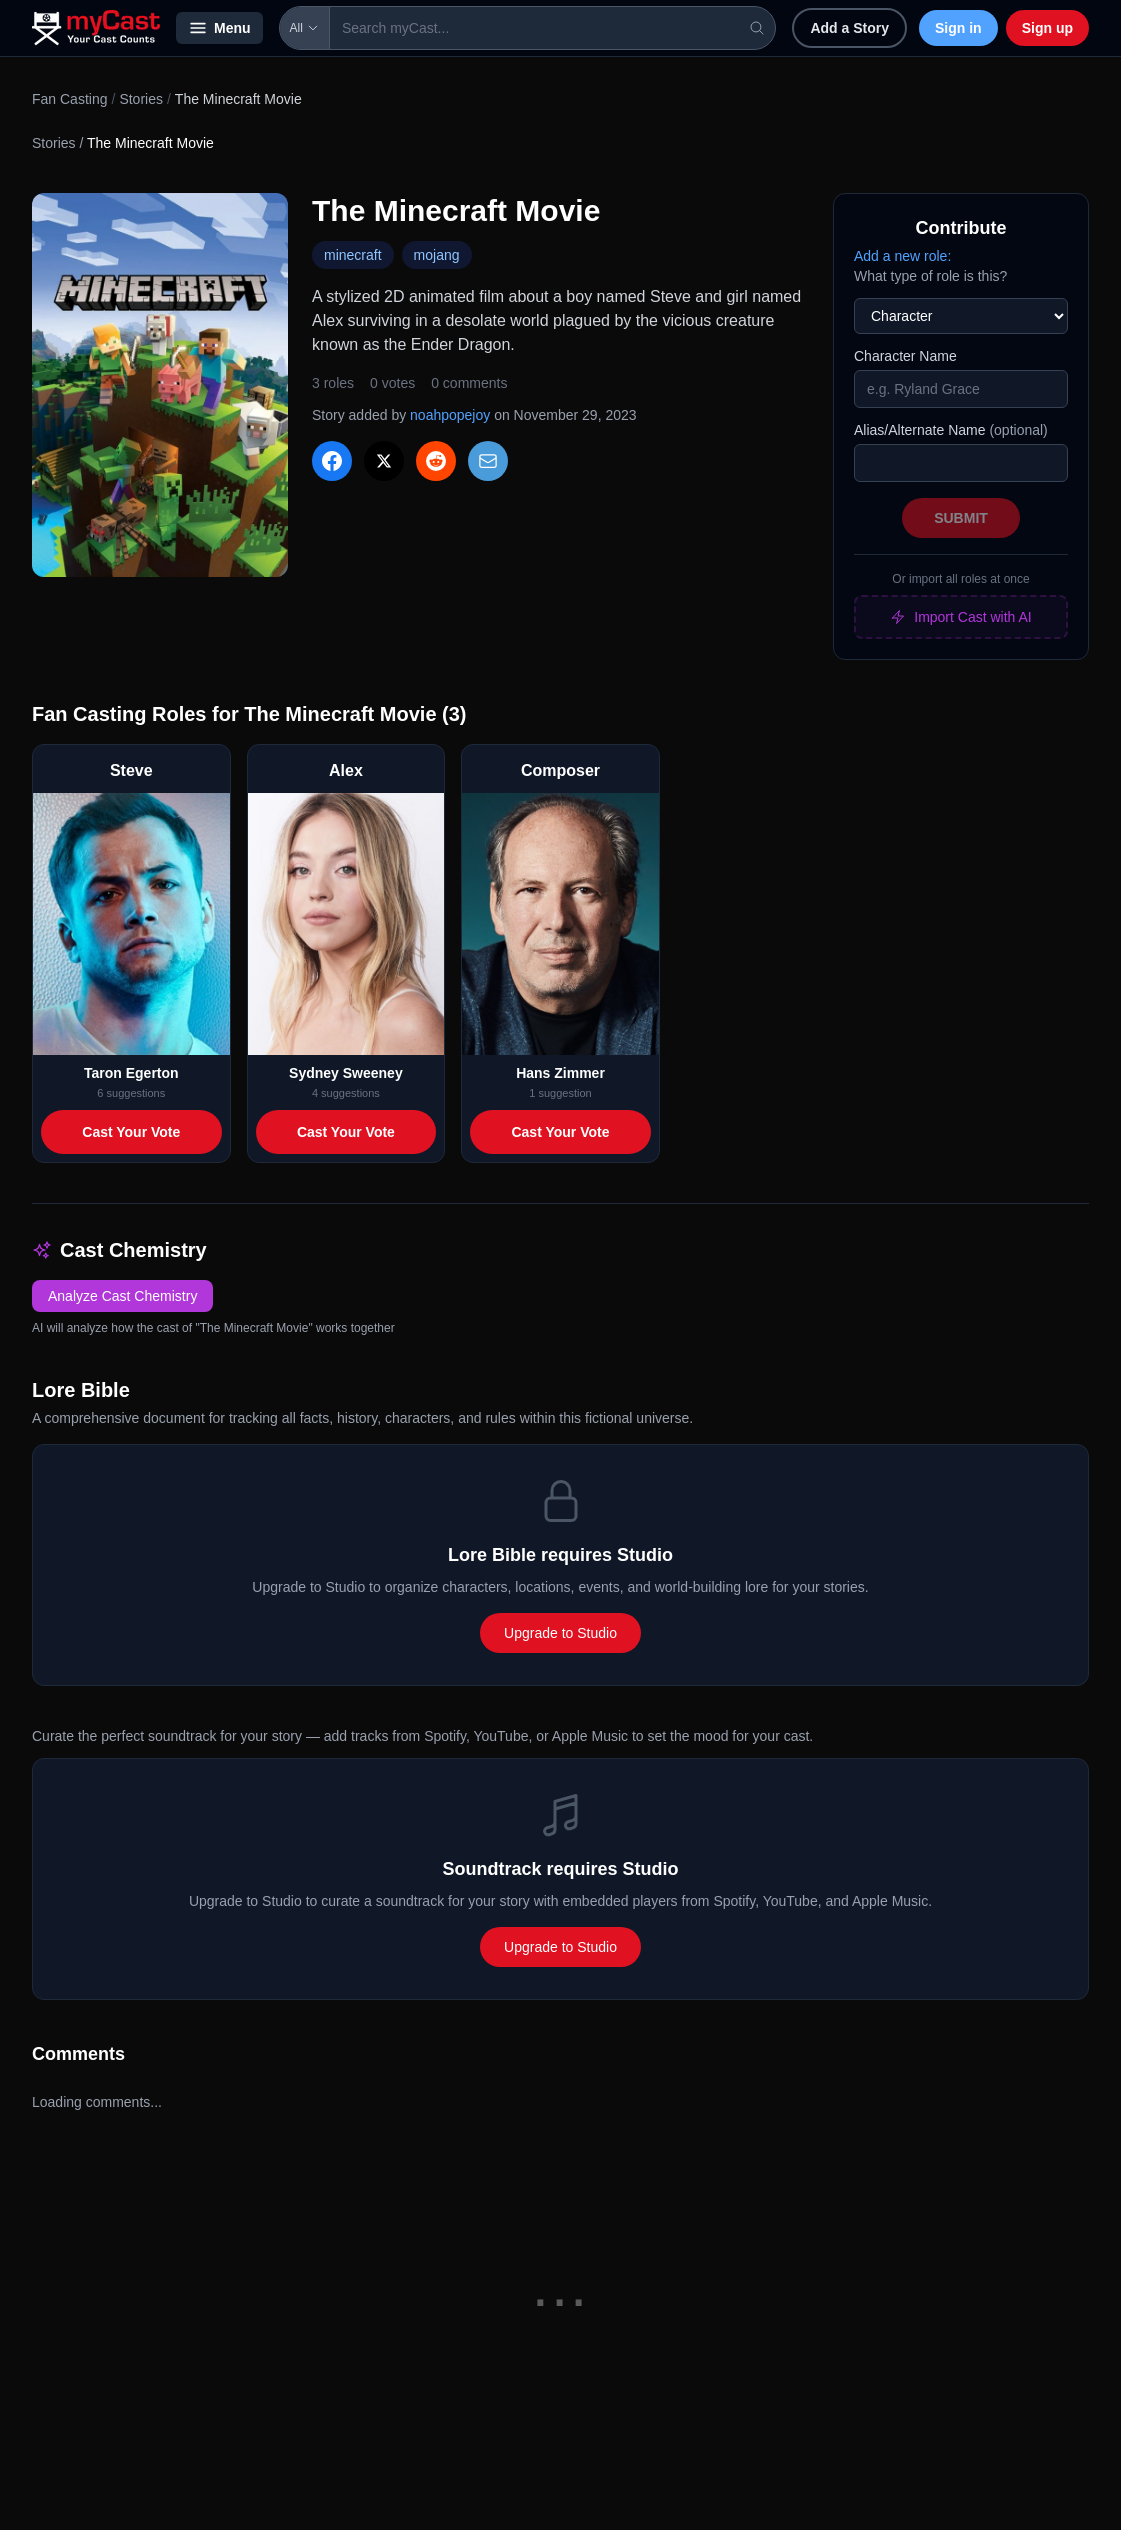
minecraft (353, 255)
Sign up (1047, 28)
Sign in (958, 28)
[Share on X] (384, 461)
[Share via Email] (488, 461)
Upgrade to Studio (560, 1633)
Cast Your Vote (131, 1132)
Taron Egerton (131, 1073)
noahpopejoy (450, 415)
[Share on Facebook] (332, 461)
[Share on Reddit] (436, 461)
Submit (961, 518)
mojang (437, 255)
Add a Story (849, 28)
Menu (219, 28)
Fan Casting (69, 99)
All (304, 28)
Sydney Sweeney (346, 1073)
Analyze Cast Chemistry (122, 1296)
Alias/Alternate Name (951, 430)
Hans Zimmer (560, 1073)
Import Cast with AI (960, 617)
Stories (141, 99)
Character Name (905, 356)
